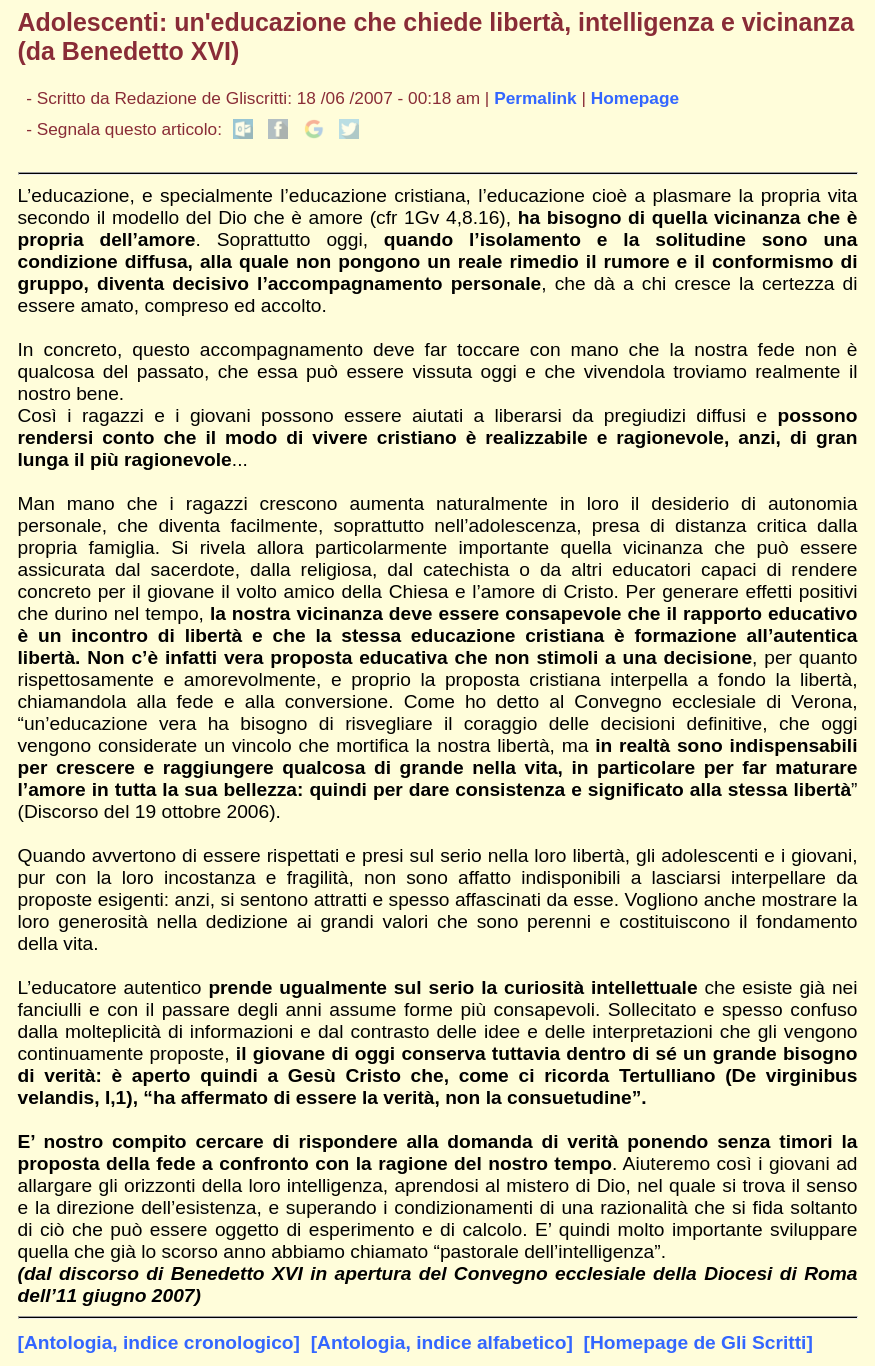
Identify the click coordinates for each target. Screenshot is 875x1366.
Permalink (535, 98)
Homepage (635, 98)
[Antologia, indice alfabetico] (442, 1342)
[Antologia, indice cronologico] (159, 1342)
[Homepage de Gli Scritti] (698, 1342)
